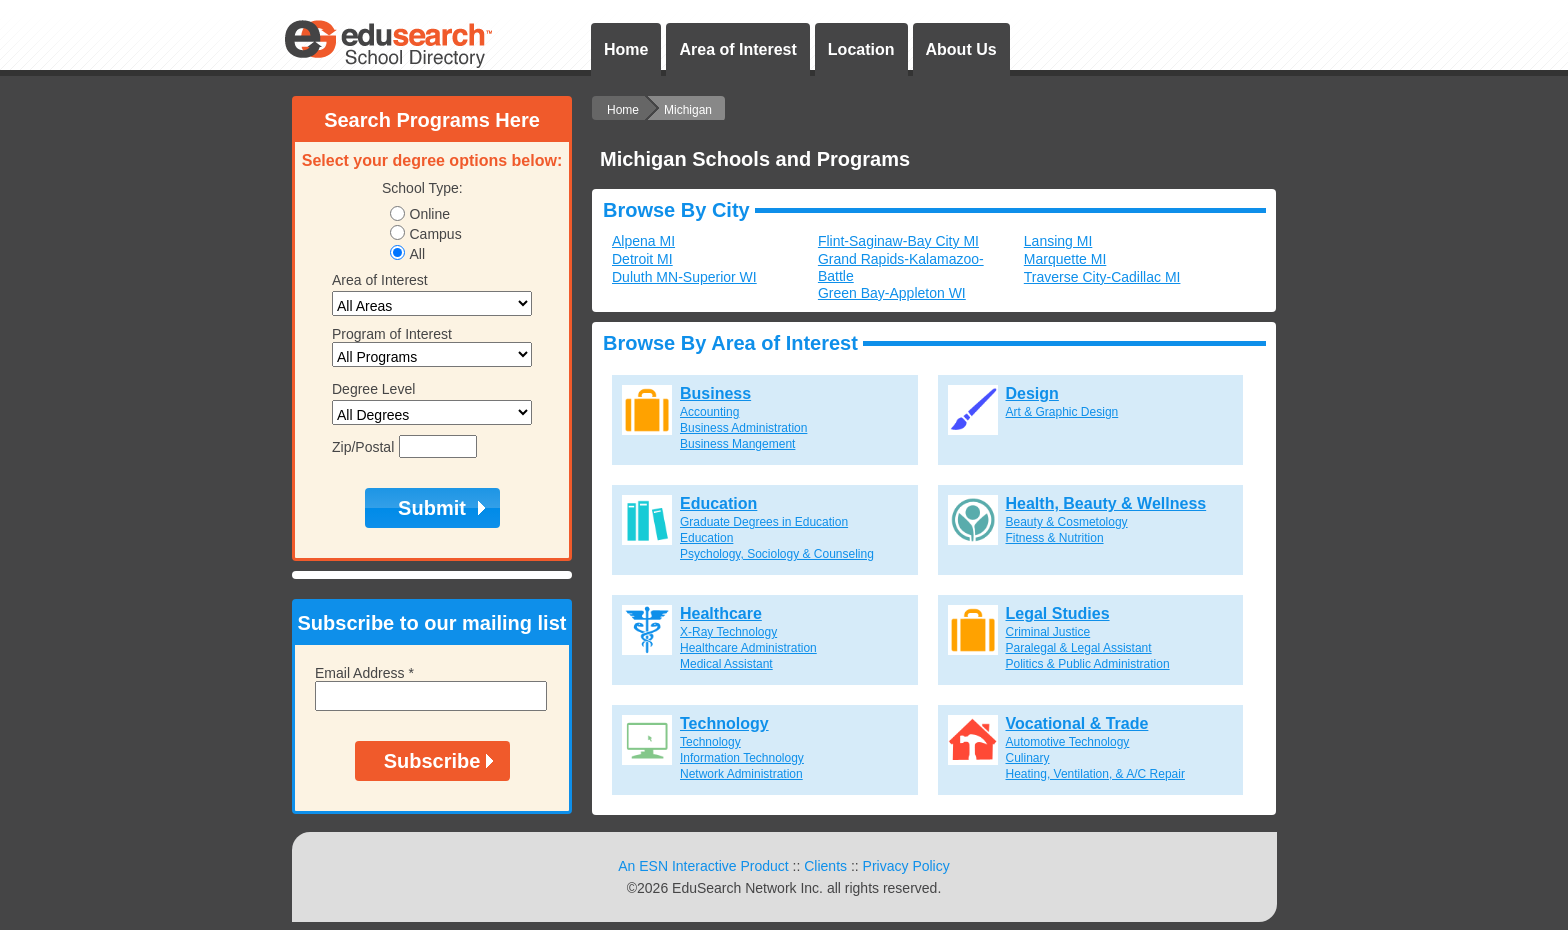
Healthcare (721, 613)
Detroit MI (642, 259)
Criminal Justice (1048, 632)
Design (1032, 393)
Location (861, 49)
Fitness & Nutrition (1055, 538)
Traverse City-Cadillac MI (1102, 277)
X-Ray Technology (728, 632)
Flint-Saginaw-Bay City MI (898, 241)
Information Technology (742, 758)
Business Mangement (737, 444)
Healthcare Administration (748, 648)
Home (626, 49)
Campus (436, 234)
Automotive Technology (1068, 742)
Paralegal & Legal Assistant (1079, 648)
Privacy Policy (906, 866)
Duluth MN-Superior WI (684, 277)
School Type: (422, 188)
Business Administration (743, 428)
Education (718, 503)
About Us (961, 49)
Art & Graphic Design (1062, 412)
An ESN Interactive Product (703, 866)
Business (715, 393)
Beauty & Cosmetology (1067, 522)
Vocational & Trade (1077, 723)
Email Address (364, 673)
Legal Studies (1058, 613)
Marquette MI (1065, 259)
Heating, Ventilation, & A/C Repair (1095, 774)
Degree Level (373, 389)
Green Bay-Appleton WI (892, 293)
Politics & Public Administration (1088, 664)
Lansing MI (1058, 241)
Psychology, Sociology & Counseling (777, 554)
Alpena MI (643, 241)
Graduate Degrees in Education (764, 522)
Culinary (1028, 758)
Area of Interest (737, 49)
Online (430, 214)
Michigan (688, 110)
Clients (825, 866)
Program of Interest (392, 334)
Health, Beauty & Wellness (1106, 503)
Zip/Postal (363, 447)
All (418, 254)
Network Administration (741, 774)
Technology (724, 723)
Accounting (709, 412)
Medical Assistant (726, 664)
